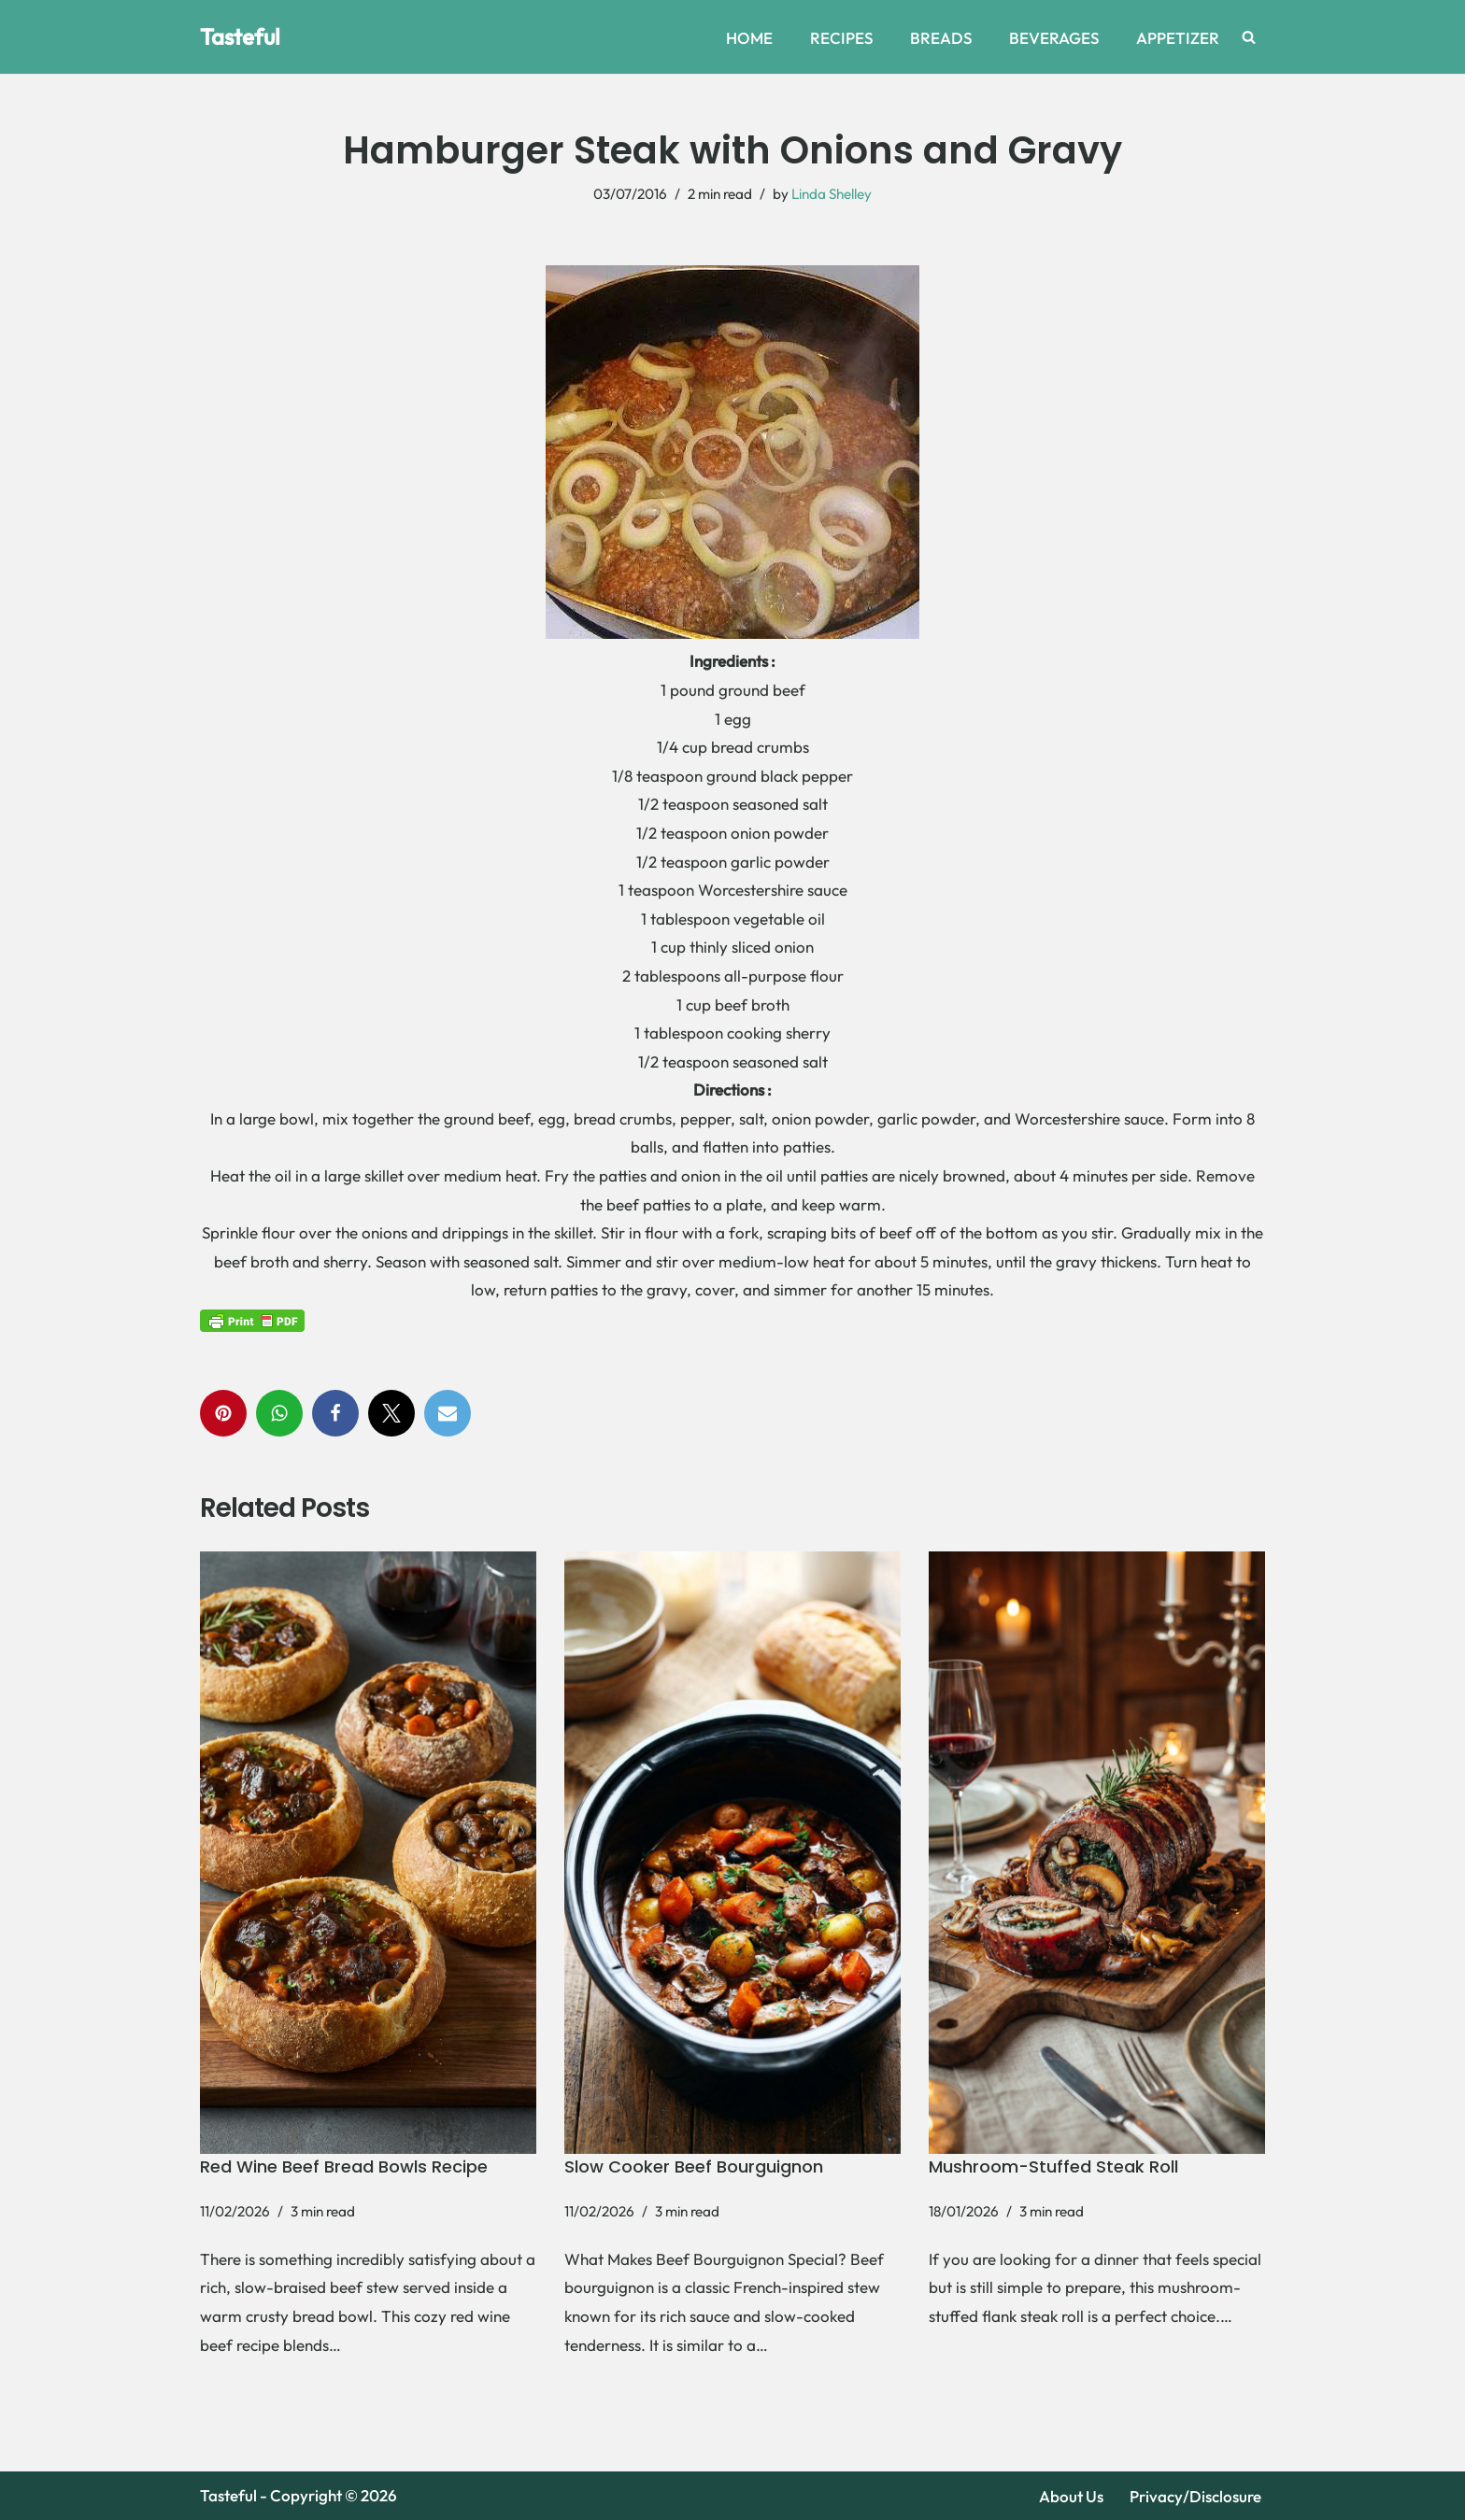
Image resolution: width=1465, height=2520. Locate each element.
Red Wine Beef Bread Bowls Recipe (344, 2166)
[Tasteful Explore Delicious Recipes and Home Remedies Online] (240, 37)
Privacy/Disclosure (1195, 2496)
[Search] (1249, 37)
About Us (1071, 2496)
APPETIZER (1177, 38)
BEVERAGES (1054, 38)
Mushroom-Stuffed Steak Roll (1053, 2166)
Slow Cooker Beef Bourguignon (693, 2166)
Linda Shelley (831, 194)
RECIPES (841, 38)
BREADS (941, 38)
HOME (749, 38)
